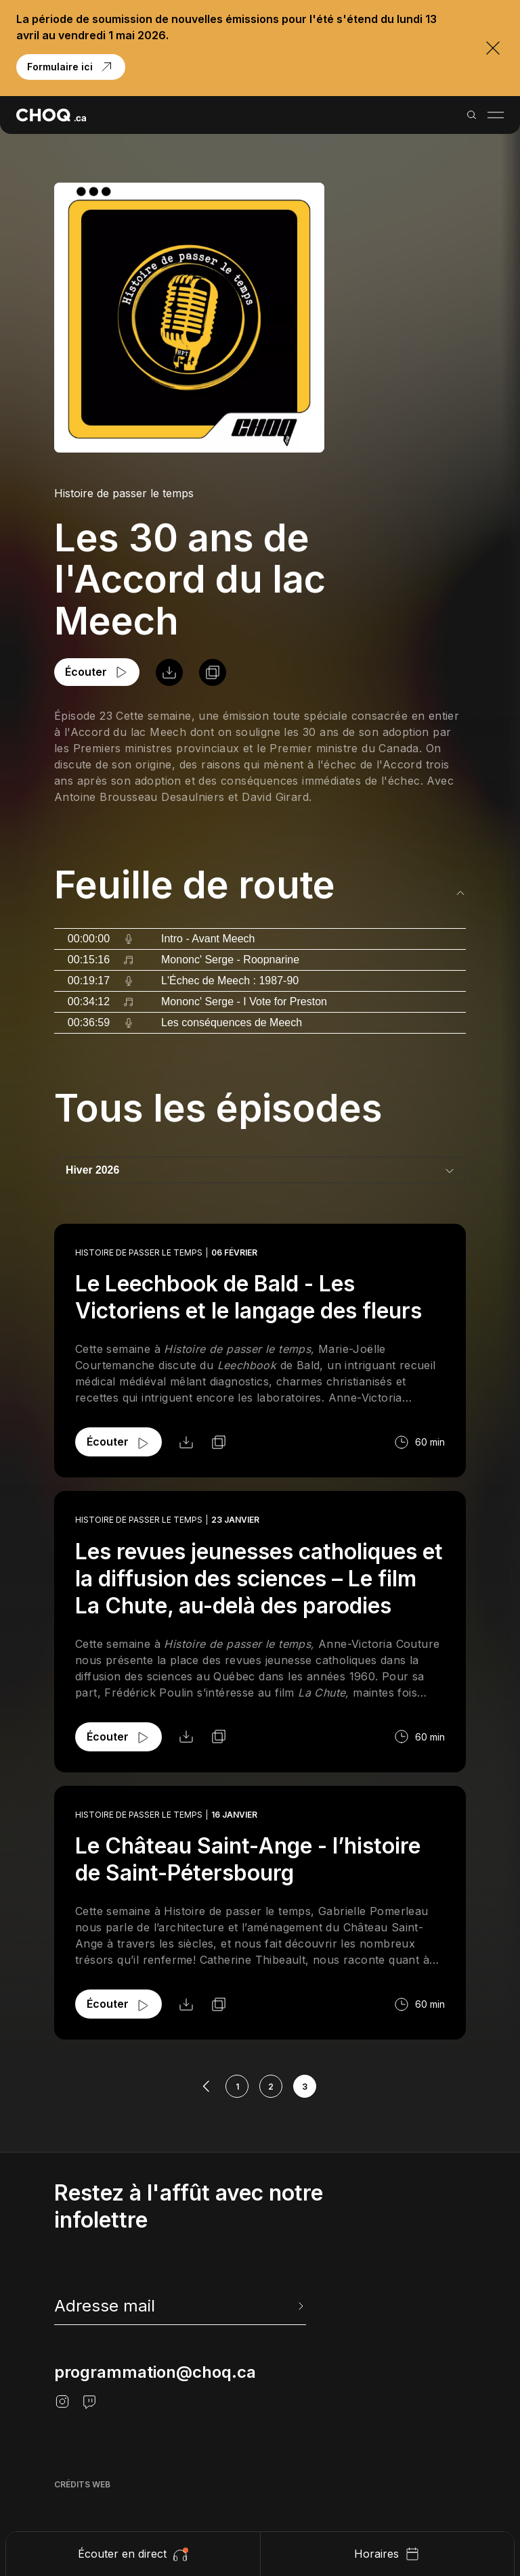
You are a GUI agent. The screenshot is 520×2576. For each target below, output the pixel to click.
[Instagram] (62, 2401)
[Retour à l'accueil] (51, 115)
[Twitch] (89, 2401)
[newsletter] (180, 2306)
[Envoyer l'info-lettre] (299, 2306)
